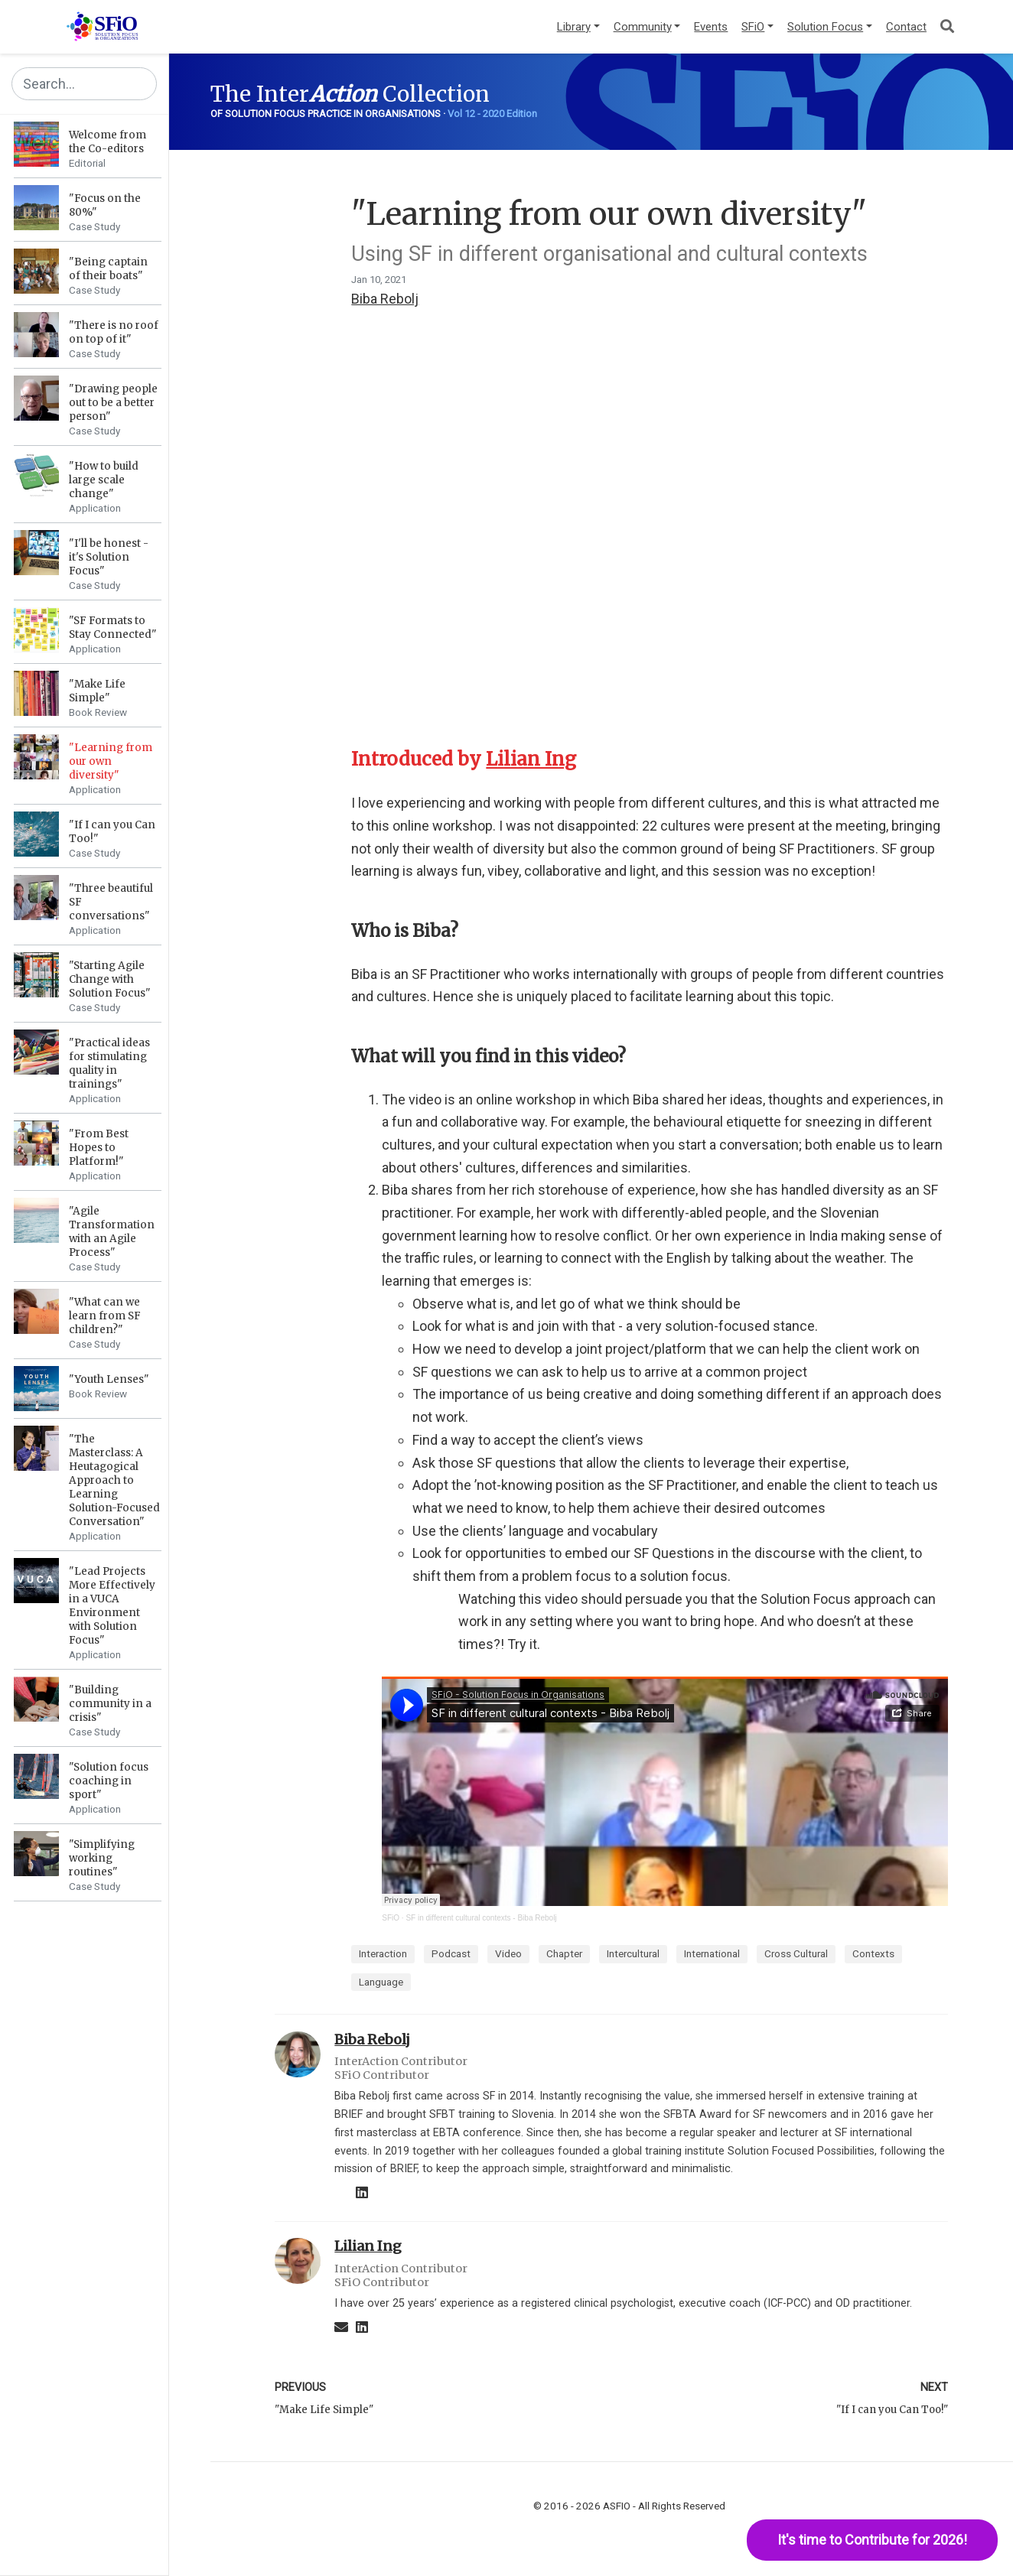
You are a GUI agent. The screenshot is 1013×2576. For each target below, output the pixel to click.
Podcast (451, 1953)
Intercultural (633, 1953)
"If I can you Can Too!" (892, 2409)
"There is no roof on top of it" (113, 332)
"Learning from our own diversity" (110, 761)
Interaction (383, 1953)
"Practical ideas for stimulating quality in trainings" (109, 1063)
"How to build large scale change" (103, 480)
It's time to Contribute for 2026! (872, 2540)
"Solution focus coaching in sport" (108, 1781)
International (712, 1953)
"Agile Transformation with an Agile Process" (112, 1232)
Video (508, 1953)
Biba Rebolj (385, 299)
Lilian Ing (531, 759)
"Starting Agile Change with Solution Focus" (110, 979)
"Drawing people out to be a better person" (113, 402)
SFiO (390, 1918)
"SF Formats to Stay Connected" (113, 627)
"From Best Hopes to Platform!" (99, 1147)
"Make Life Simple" (97, 691)
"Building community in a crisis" (110, 1703)
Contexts (873, 1953)
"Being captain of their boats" (108, 268)
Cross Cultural (796, 1953)
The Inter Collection (350, 94)
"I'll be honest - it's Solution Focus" (108, 557)
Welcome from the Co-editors (107, 141)
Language (381, 1982)
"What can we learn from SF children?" (105, 1316)
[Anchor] (579, 759)
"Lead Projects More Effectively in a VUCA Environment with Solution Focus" (112, 1606)
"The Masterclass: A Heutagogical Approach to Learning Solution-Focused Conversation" (114, 1480)
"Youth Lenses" (109, 1379)
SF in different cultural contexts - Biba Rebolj (481, 1918)
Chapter (564, 1953)
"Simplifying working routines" (102, 1858)
